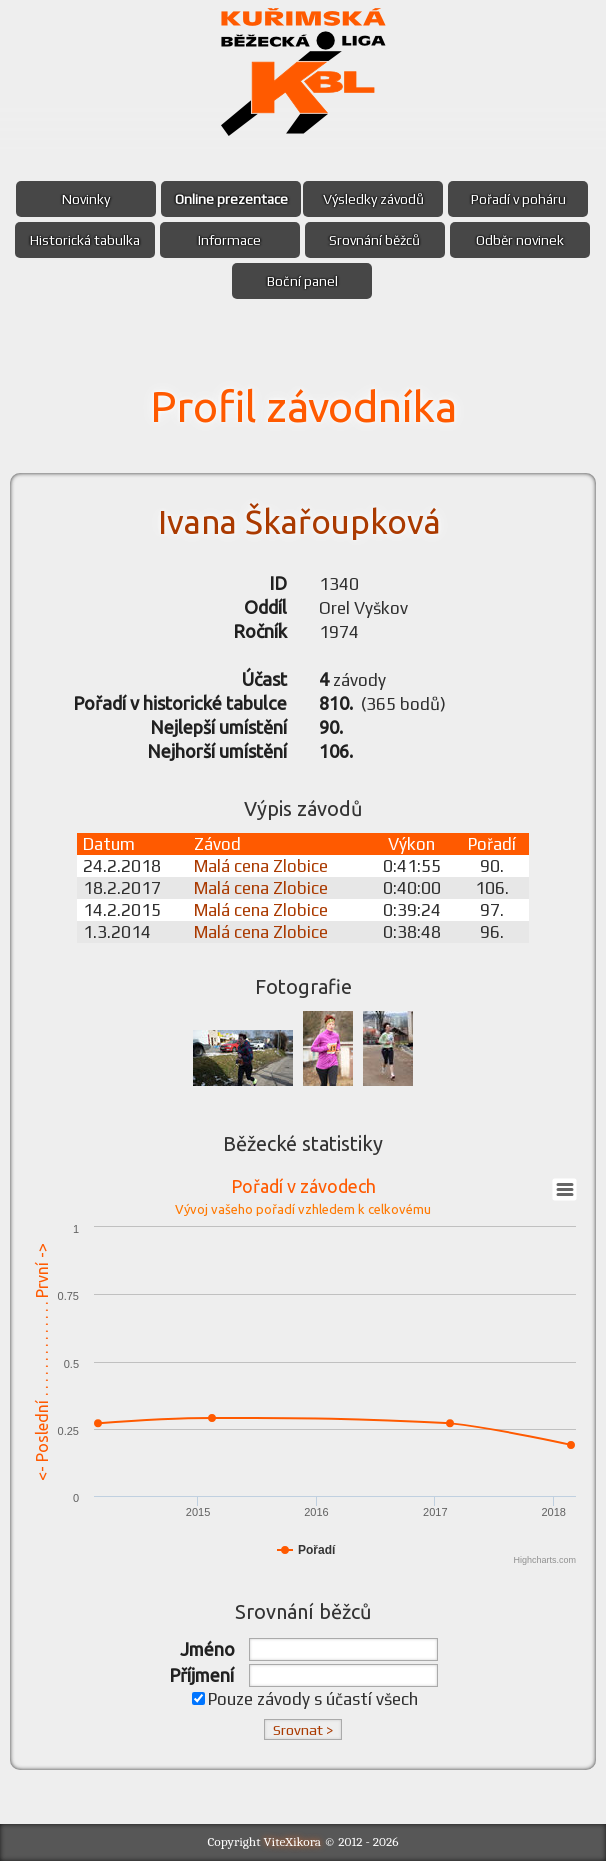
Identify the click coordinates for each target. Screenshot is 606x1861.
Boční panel (302, 281)
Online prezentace (231, 199)
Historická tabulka (85, 240)
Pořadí (492, 844)
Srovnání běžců (374, 240)
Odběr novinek (520, 240)
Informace (229, 240)
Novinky (86, 199)
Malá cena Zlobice (261, 866)
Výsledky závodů (373, 199)
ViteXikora (293, 1841)
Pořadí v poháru (518, 199)
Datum (109, 844)
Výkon (411, 844)
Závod (217, 844)
